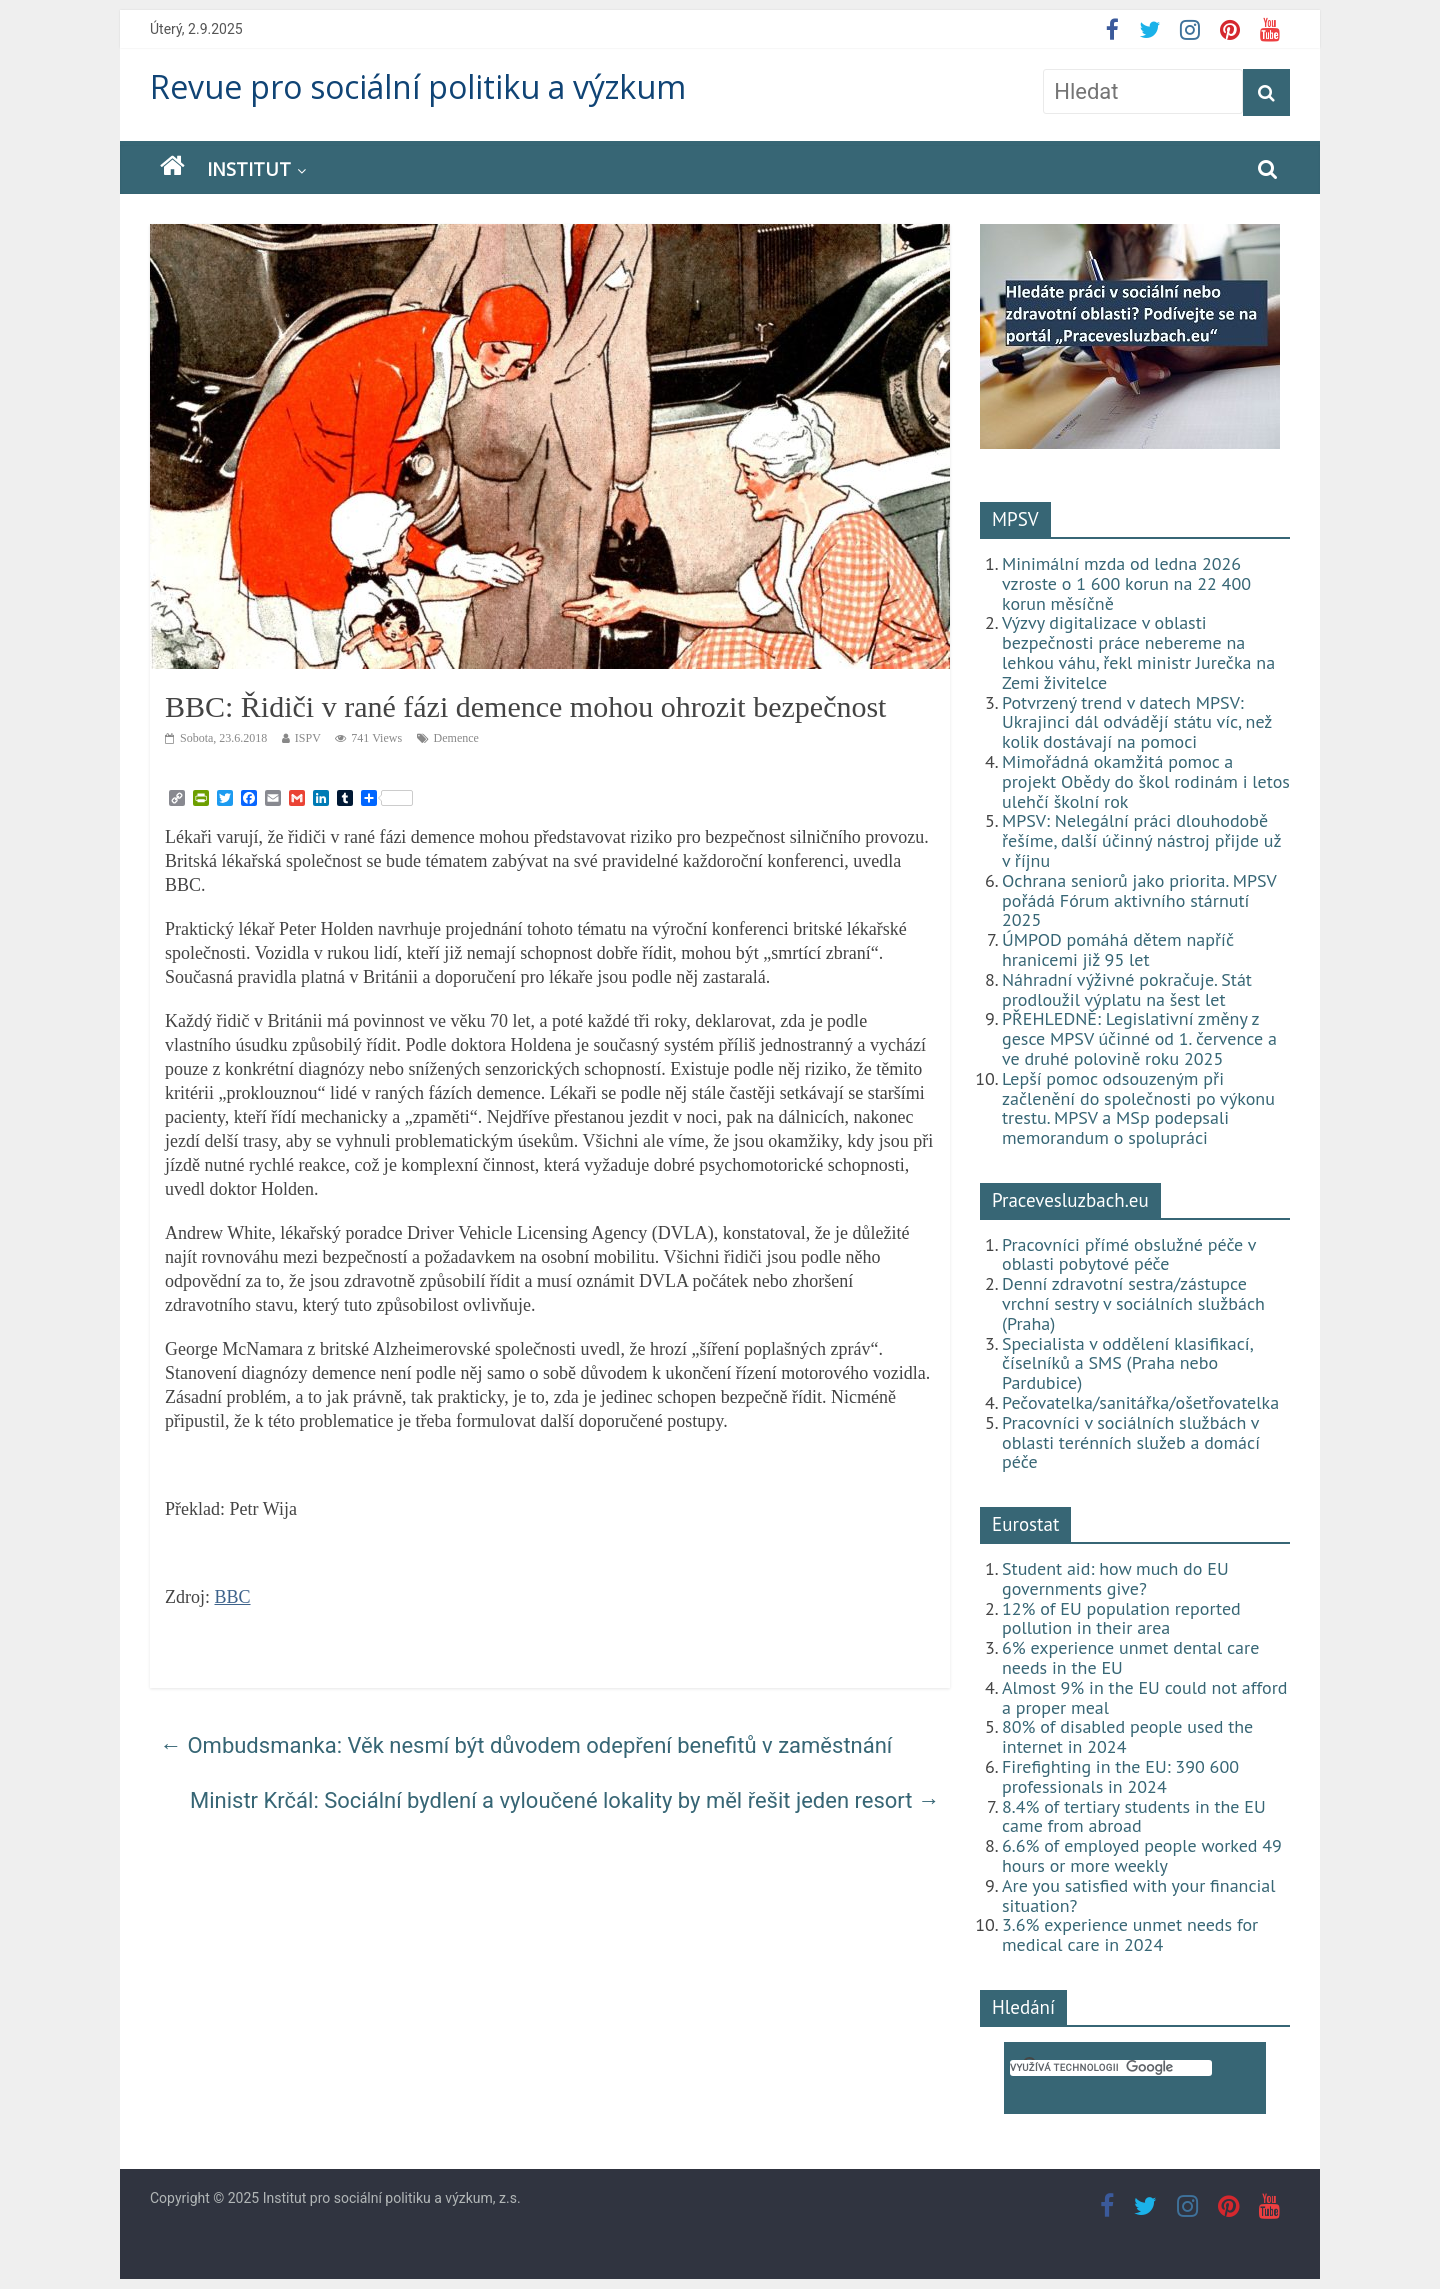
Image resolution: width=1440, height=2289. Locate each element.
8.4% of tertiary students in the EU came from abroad (1134, 1816)
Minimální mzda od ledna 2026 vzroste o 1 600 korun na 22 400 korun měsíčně (1126, 583)
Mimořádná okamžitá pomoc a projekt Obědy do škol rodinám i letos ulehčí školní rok (1146, 781)
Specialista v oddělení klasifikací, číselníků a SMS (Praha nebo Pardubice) (1127, 1363)
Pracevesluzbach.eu (1070, 1200)
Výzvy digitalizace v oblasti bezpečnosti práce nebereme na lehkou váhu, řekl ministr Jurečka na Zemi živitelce (1138, 652)
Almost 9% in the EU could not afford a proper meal (1145, 1697)
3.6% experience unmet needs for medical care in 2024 (1130, 1934)
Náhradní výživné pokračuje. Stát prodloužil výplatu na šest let (1127, 989)
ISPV (308, 738)
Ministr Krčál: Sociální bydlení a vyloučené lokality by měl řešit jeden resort (565, 1800)
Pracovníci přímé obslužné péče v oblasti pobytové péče (1129, 1254)
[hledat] (1111, 2068)
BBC (233, 1597)
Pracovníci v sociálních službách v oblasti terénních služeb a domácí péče (1131, 1442)
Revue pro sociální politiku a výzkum (418, 86)
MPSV (1015, 519)
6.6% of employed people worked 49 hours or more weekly (1142, 1855)
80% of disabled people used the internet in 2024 (1127, 1736)
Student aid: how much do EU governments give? (1115, 1578)
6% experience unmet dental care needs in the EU (1130, 1657)
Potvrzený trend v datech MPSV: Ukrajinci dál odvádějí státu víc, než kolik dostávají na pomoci (1137, 722)
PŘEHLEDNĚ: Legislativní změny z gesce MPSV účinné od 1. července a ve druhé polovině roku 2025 (1139, 1038)
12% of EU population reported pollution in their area (1121, 1618)
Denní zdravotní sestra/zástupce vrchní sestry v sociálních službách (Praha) (1133, 1303)
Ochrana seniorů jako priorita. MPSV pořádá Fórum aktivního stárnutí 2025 (1139, 900)
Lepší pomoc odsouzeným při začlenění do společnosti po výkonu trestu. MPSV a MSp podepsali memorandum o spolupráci (1138, 1108)
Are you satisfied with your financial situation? (1139, 1895)
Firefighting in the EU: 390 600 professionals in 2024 (1120, 1776)
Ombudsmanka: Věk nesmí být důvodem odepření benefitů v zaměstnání (526, 1745)
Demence (456, 738)
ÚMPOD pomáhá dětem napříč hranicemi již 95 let (1118, 949)
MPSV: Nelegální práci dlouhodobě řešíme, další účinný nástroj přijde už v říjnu (1141, 840)
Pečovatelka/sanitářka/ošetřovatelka (1140, 1402)
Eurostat (1025, 1524)
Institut (249, 169)
